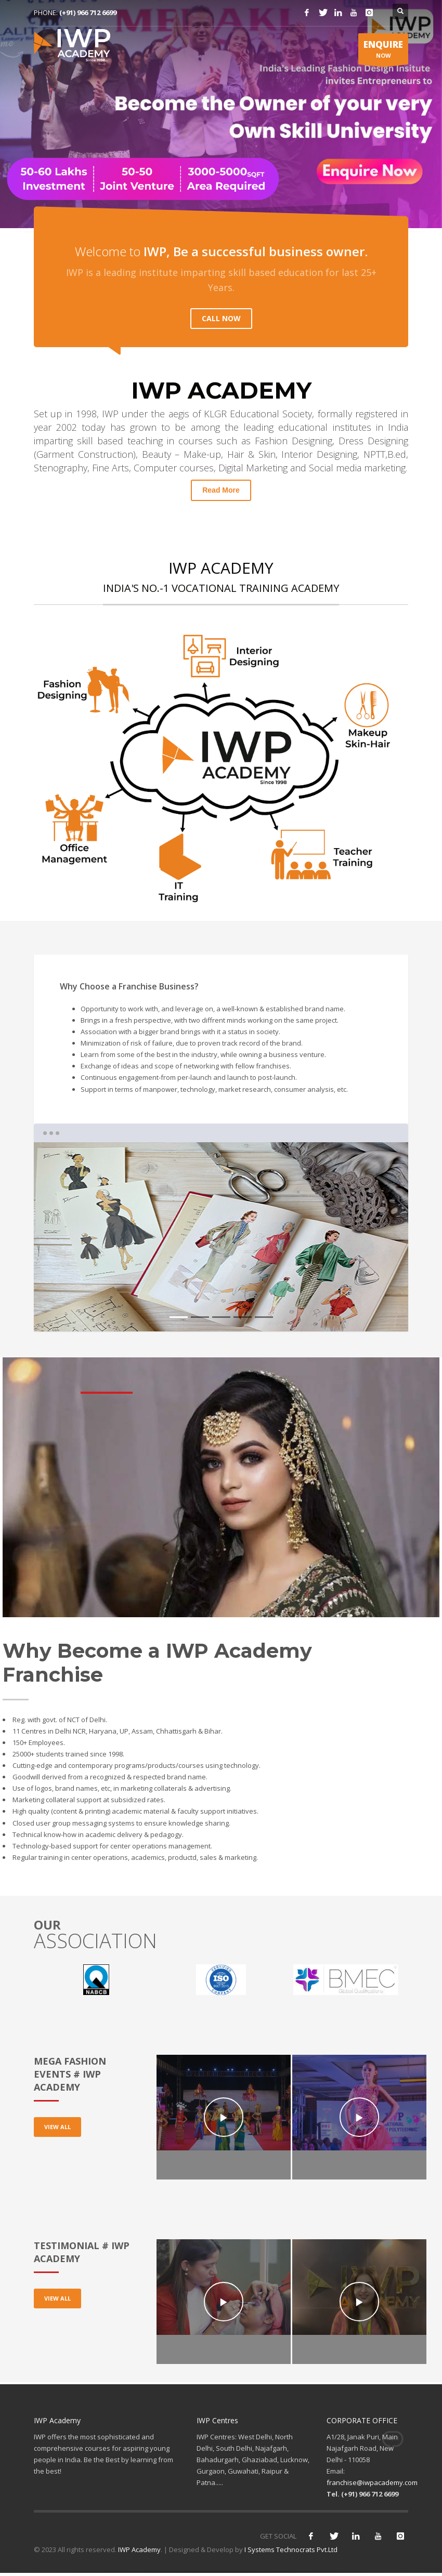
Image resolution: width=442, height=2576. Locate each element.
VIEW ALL (57, 2127)
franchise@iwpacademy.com (372, 2482)
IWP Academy (139, 2549)
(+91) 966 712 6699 (87, 12)
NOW (383, 51)
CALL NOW (221, 318)
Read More (221, 490)
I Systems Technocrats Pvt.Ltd (290, 2549)
